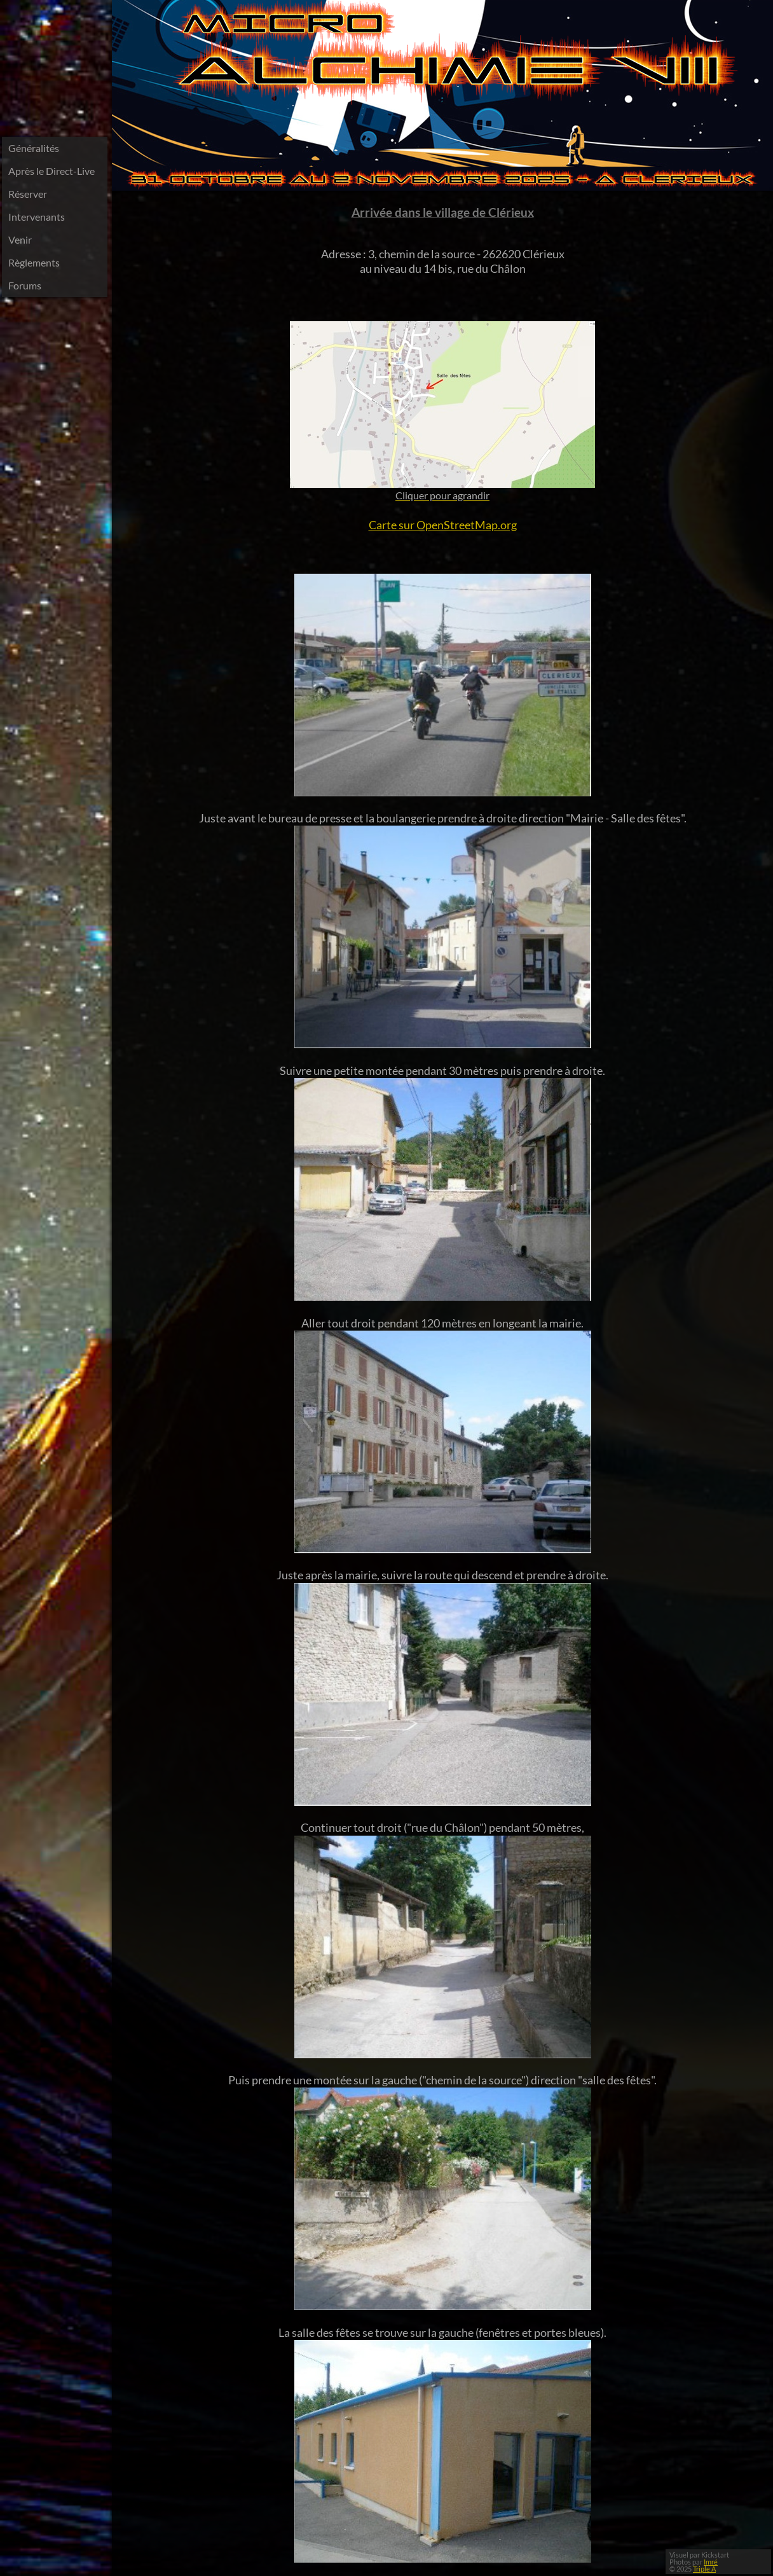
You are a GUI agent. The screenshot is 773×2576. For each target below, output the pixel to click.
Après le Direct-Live (51, 171)
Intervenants (36, 217)
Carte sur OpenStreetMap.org (443, 525)
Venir (20, 239)
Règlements (34, 262)
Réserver (27, 194)
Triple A (704, 2569)
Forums (24, 285)
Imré (711, 2562)
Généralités (33, 148)
